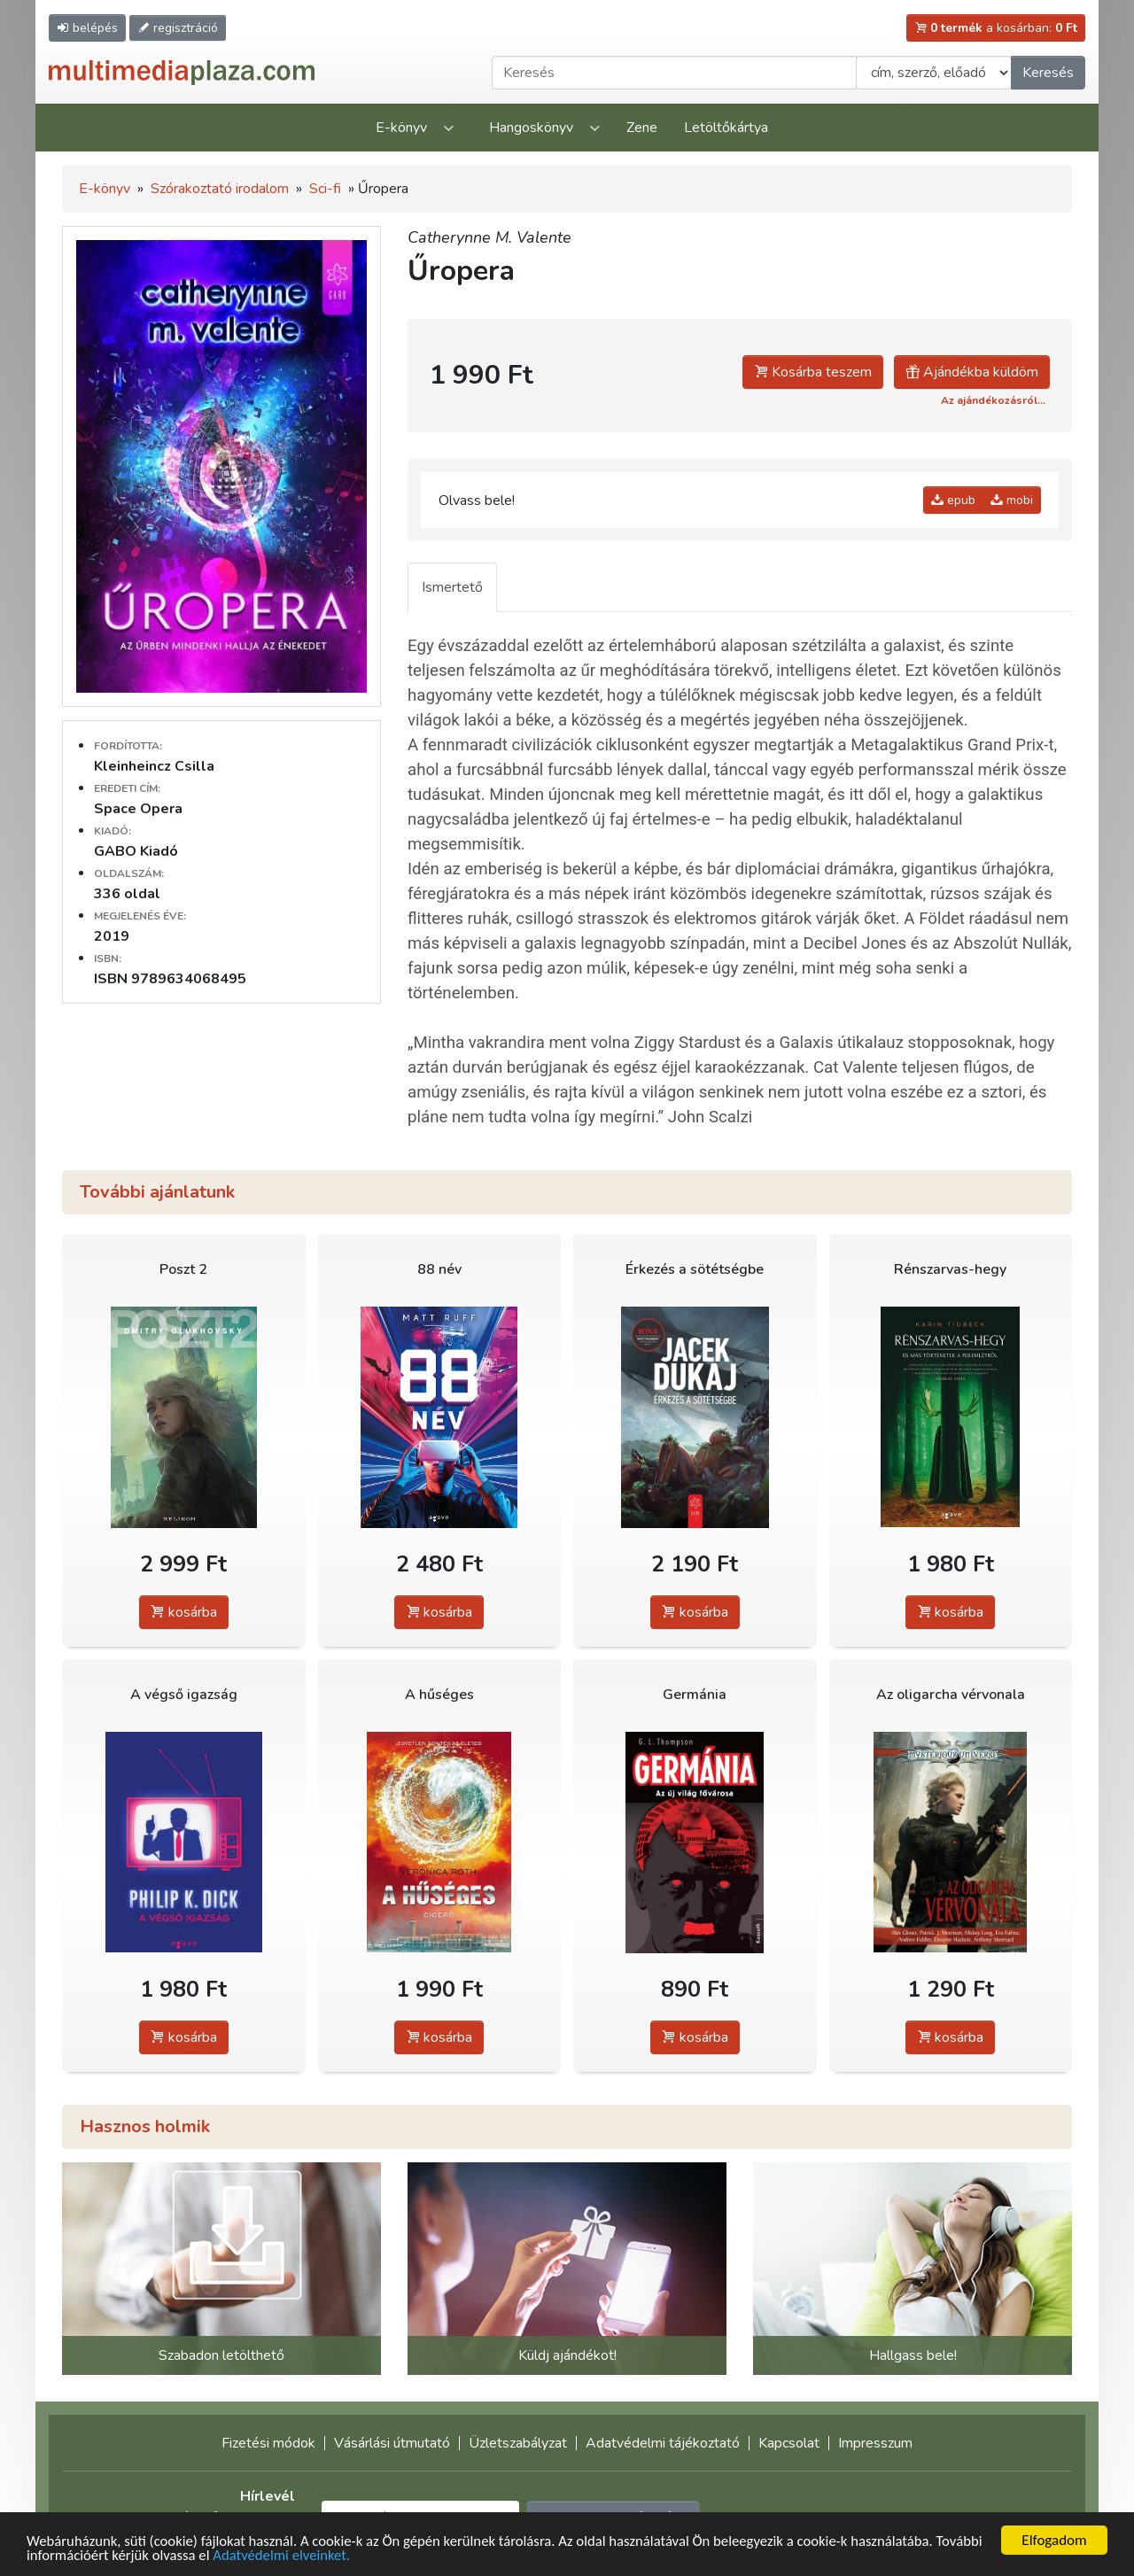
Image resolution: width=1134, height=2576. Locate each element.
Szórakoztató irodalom (220, 188)
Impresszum (875, 2443)
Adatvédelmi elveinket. (337, 2556)
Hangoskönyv (531, 127)
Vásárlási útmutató (392, 2443)
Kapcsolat (788, 2443)
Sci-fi (325, 188)
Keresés (1048, 72)
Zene (641, 127)
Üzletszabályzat (518, 2443)
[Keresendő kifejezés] (674, 72)
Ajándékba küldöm (971, 372)
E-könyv (401, 127)
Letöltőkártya (726, 127)
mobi (1011, 500)
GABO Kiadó (136, 851)
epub (953, 500)
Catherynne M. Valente (489, 237)
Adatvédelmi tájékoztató (663, 2443)
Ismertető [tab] (452, 587)
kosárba (184, 1612)
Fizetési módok (268, 2443)
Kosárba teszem (813, 372)
